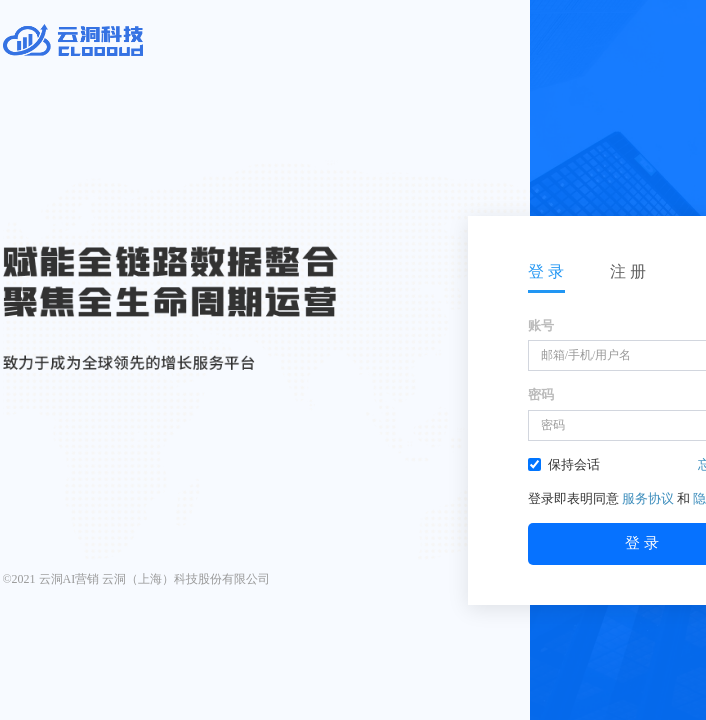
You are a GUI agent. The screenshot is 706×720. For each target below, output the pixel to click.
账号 (541, 325)
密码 (541, 394)
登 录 (546, 271)
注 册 (628, 271)
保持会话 (564, 464)
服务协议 (648, 498)
